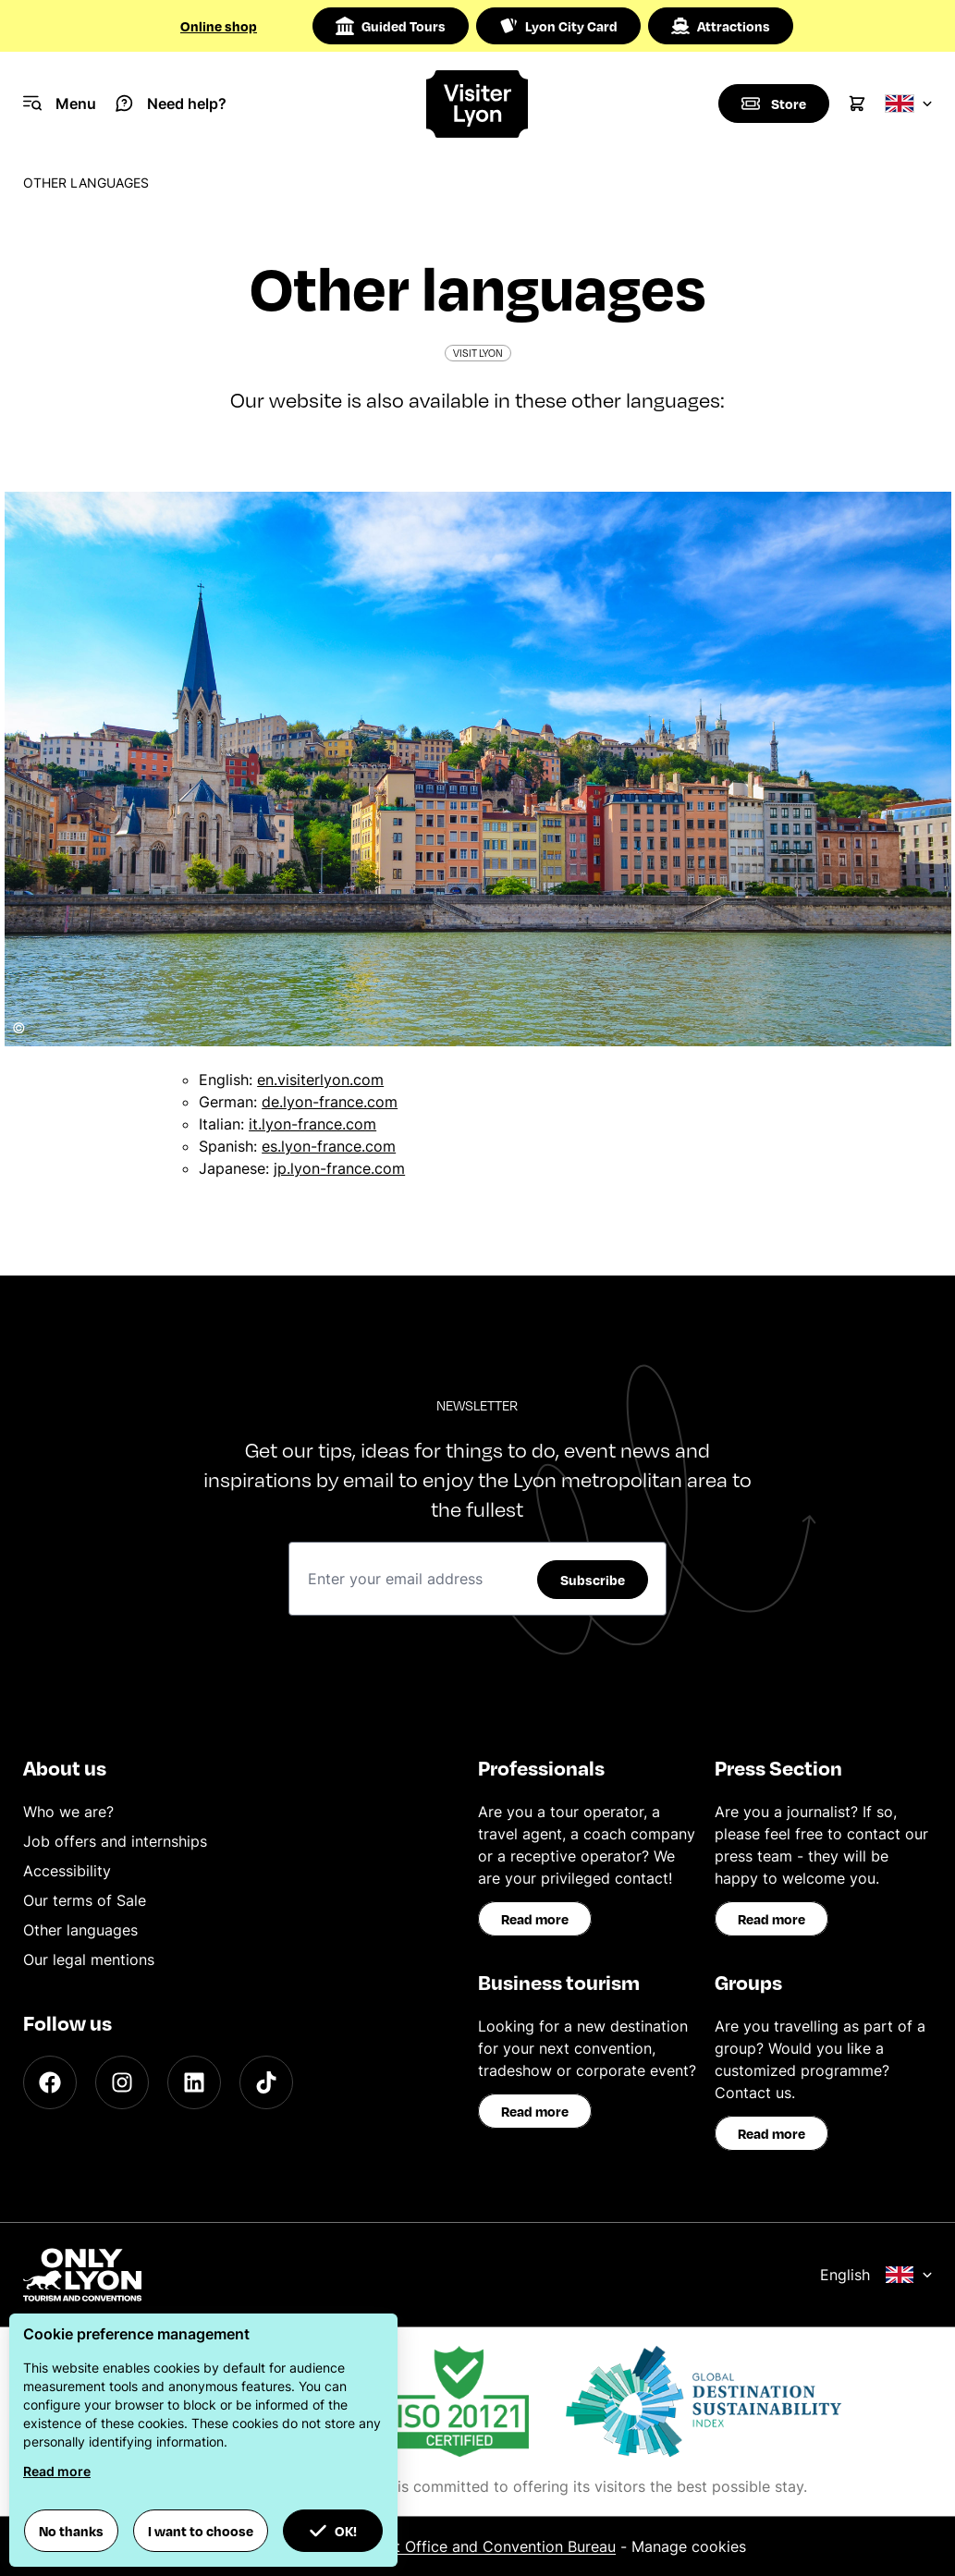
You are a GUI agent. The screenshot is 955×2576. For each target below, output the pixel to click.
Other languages (80, 1930)
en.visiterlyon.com (320, 1079)
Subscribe (592, 1579)
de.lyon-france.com (330, 1102)
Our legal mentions (88, 1959)
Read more (535, 1919)
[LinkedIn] (194, 2082)
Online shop (218, 25)
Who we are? (68, 1811)
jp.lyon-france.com (339, 1168)
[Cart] (857, 103)
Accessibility (67, 1871)
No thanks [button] (71, 2530)
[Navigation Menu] (59, 103)
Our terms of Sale (84, 1900)
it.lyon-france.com (312, 1124)
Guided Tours (391, 26)
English (876, 2274)
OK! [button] (333, 2530)
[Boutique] (773, 103)
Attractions (720, 26)
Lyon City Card (558, 26)
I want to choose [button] (200, 2530)
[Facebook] (50, 2082)
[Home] (478, 104)
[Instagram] (122, 2082)
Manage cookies (688, 2546)
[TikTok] (266, 2082)
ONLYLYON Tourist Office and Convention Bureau (442, 2546)
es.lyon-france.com (329, 1146)
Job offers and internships (115, 1841)
